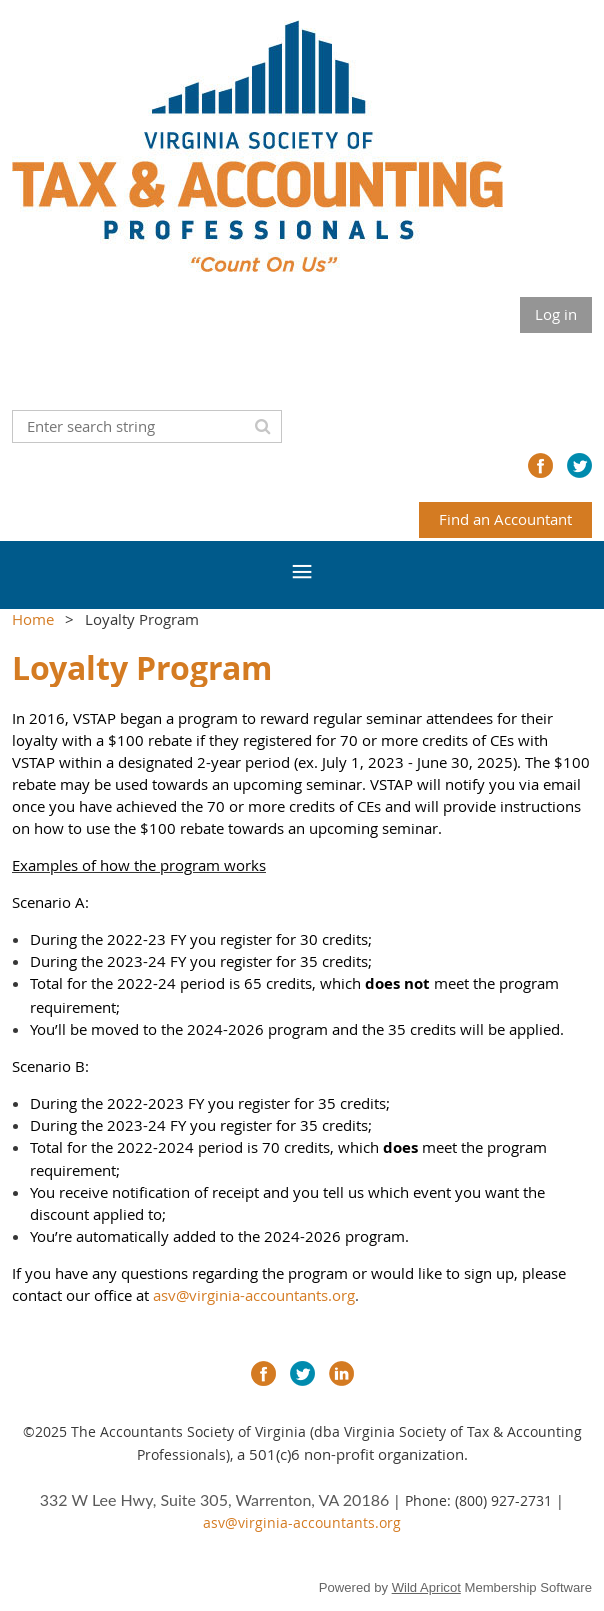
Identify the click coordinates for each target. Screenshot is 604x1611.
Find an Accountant (505, 519)
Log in (556, 314)
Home (33, 619)
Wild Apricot (426, 1587)
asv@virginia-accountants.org (254, 1295)
